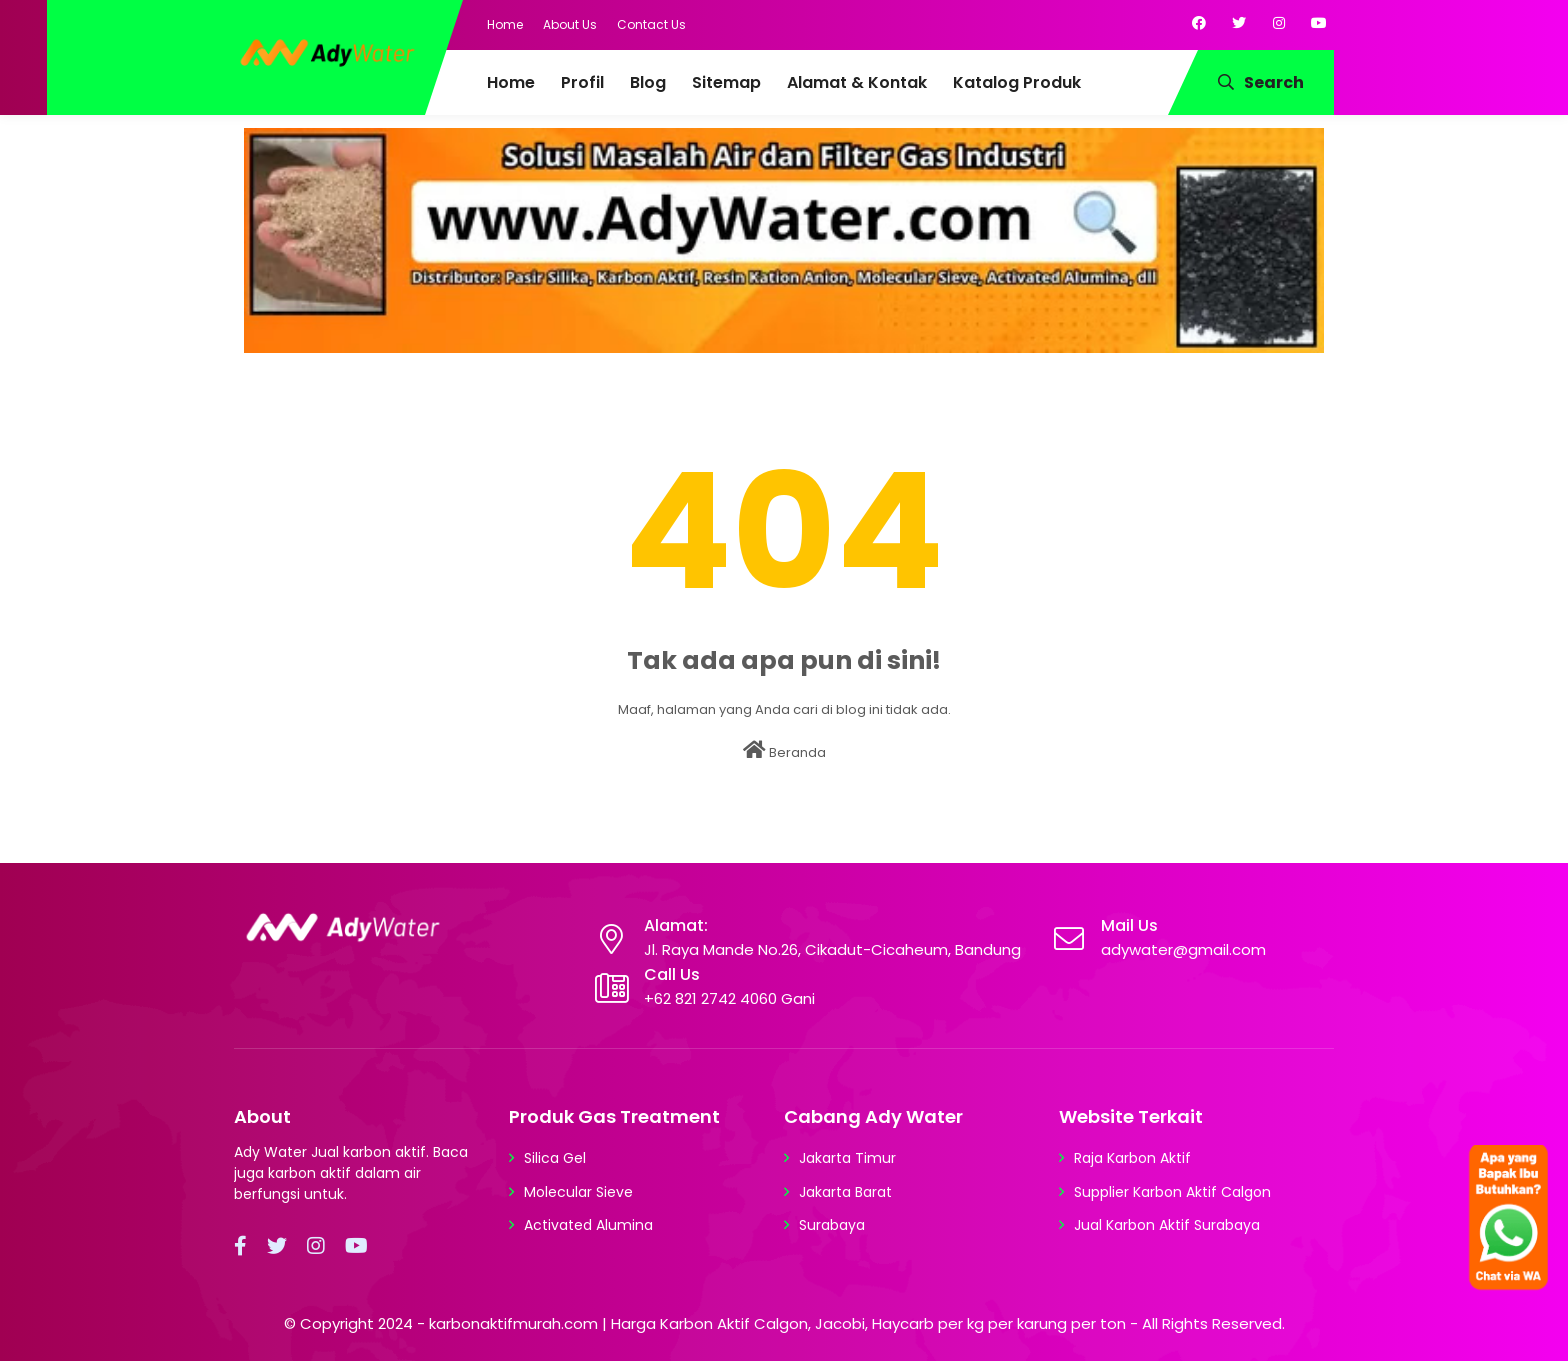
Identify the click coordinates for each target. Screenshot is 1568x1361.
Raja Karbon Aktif (1132, 1158)
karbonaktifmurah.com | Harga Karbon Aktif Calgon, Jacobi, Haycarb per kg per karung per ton (777, 1323)
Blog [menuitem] (648, 82)
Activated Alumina (588, 1225)
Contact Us (651, 24)
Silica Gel (555, 1158)
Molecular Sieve (578, 1192)
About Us (570, 24)
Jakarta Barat (845, 1192)
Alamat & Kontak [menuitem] (857, 82)
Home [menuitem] (511, 82)
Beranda (784, 751)
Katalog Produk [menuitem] (1017, 82)
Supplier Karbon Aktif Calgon (1172, 1192)
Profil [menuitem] (582, 82)
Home (505, 24)
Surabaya (832, 1225)
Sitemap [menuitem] (726, 82)
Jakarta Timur (847, 1158)
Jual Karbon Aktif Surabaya (1167, 1225)
